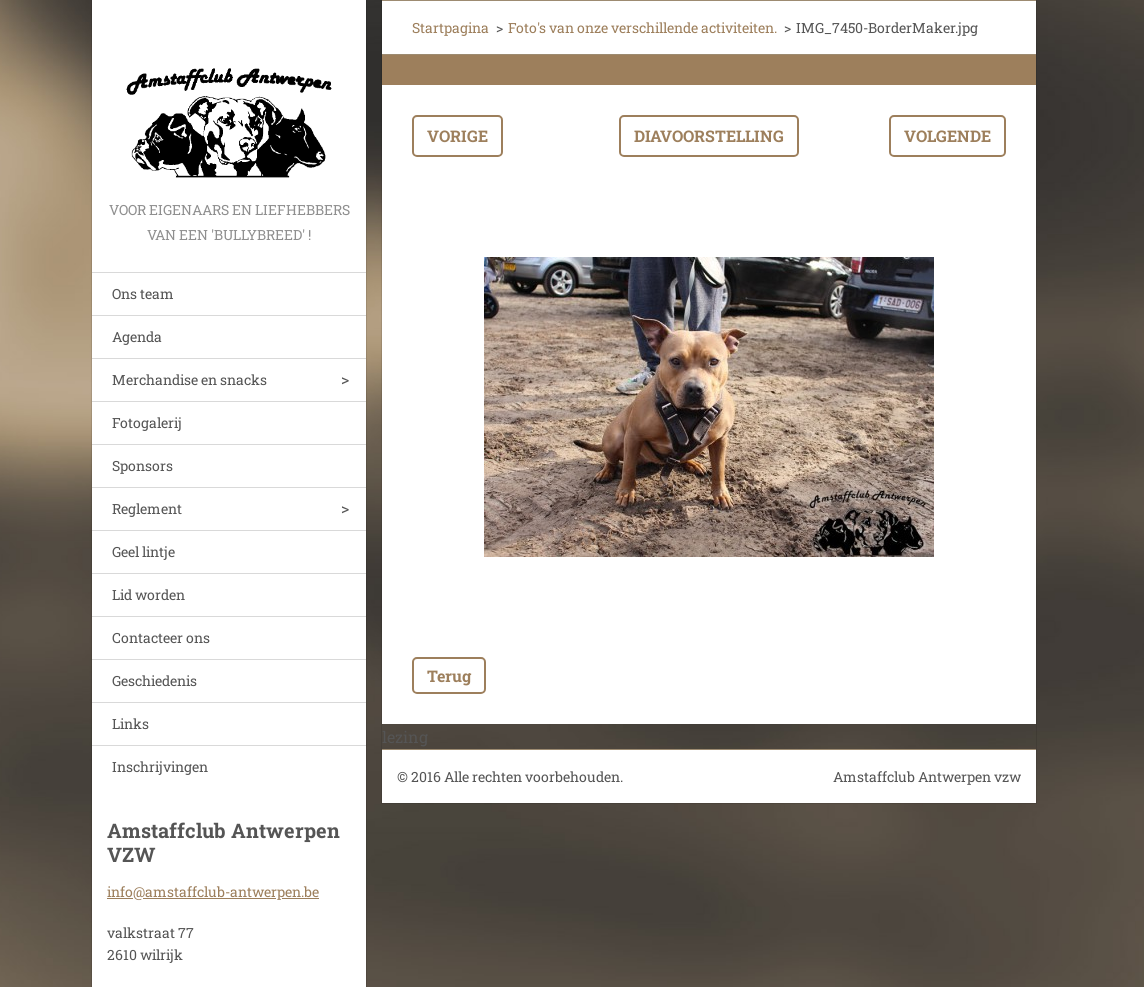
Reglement (147, 508)
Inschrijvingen (160, 766)
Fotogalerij (147, 422)
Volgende (947, 135)
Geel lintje (143, 551)
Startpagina (450, 27)
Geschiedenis (154, 680)
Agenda (137, 336)
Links (130, 723)
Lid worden (148, 594)
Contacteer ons (161, 637)
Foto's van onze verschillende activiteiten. (642, 27)
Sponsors (142, 465)
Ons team (143, 293)
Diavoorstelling (709, 135)
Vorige (457, 135)
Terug (449, 675)
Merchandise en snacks (189, 379)
